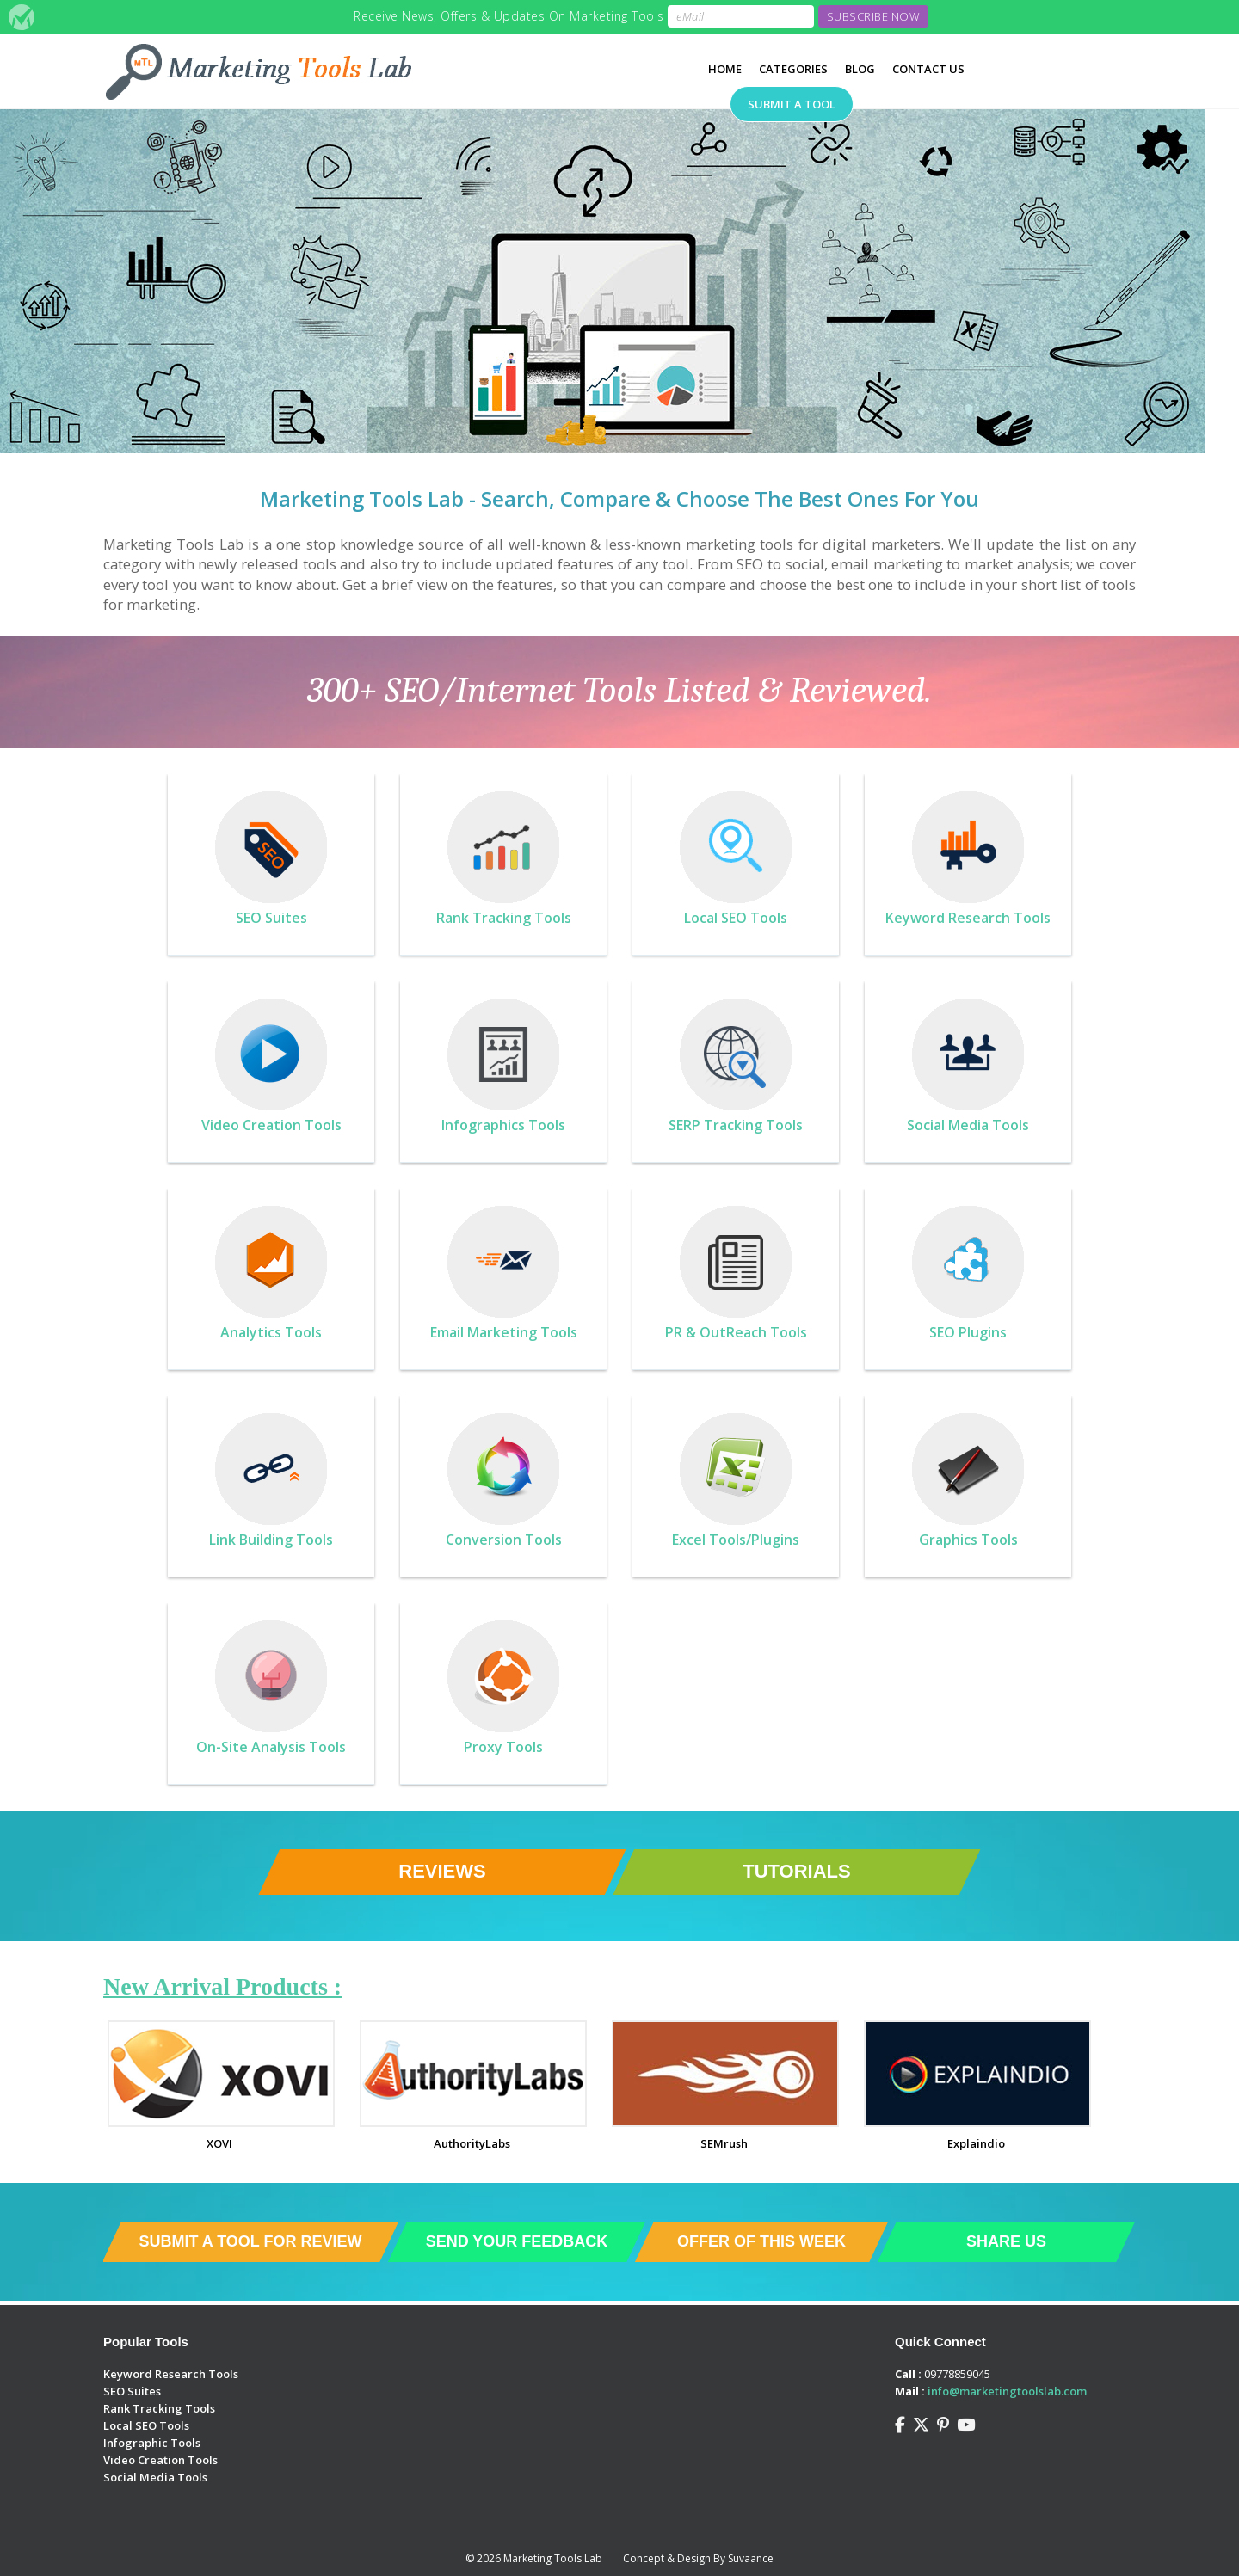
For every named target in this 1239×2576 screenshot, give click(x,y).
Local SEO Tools (146, 2425)
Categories (793, 69)
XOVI (219, 2143)
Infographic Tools (151, 2442)
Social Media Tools (155, 2477)
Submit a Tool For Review (250, 2241)
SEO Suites (132, 2391)
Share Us (1006, 2241)
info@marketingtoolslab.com (1007, 2391)
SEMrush (724, 2143)
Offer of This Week (761, 2241)
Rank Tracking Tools (159, 2408)
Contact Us (928, 69)
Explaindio (976, 2143)
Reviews (441, 1871)
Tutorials (796, 1871)
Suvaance (751, 2558)
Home (725, 69)
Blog (860, 69)
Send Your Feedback (517, 2241)
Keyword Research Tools (170, 2374)
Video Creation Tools (160, 2460)
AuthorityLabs (472, 2143)
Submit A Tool (791, 104)
